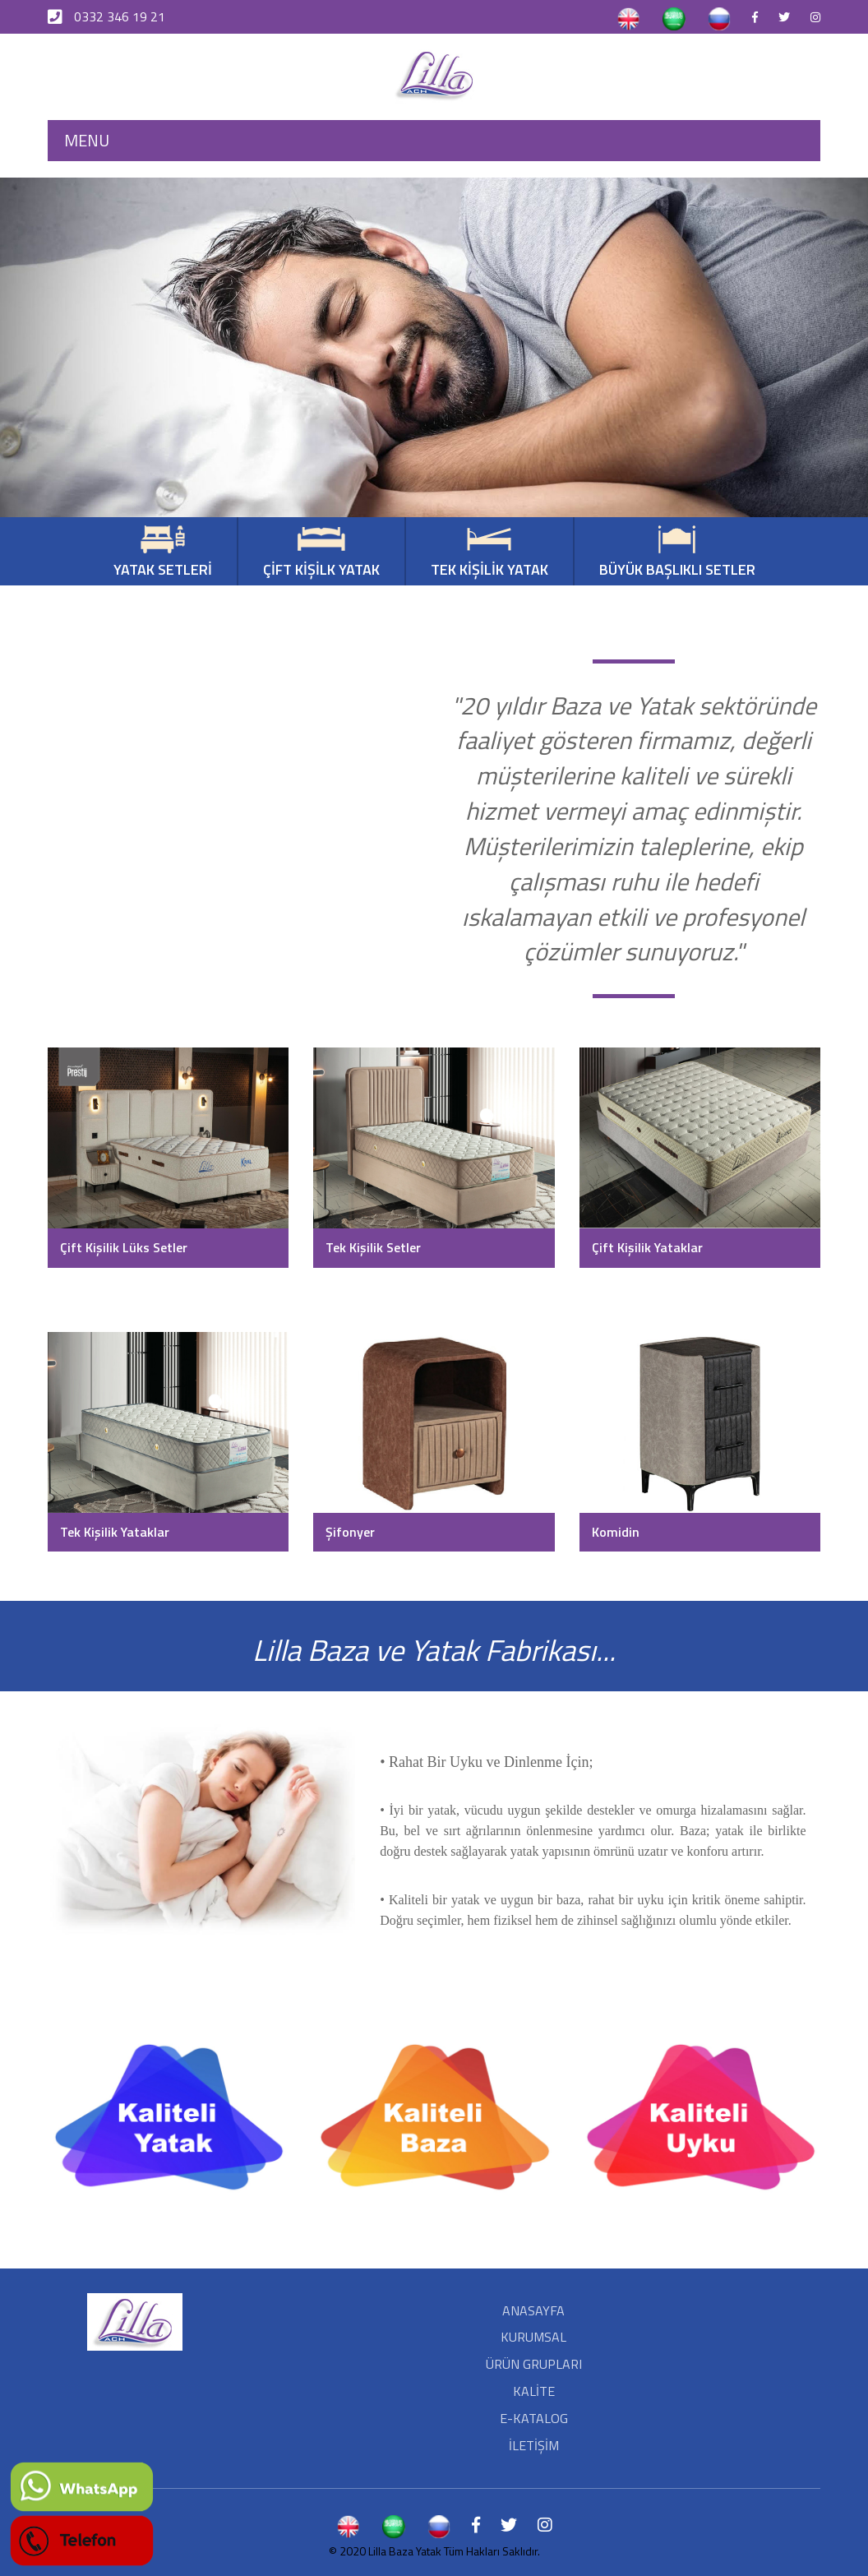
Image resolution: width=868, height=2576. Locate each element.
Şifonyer (350, 1532)
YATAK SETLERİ (162, 552)
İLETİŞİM (534, 2445)
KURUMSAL (533, 2337)
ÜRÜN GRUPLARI (534, 2364)
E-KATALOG (534, 2418)
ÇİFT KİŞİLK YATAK (321, 552)
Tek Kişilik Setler (373, 1247)
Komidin (615, 1532)
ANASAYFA (533, 2310)
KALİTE (534, 2391)
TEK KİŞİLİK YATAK (489, 552)
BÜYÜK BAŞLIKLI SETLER (677, 552)
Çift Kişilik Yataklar (647, 1247)
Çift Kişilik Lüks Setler (123, 1247)
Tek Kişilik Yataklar (114, 1532)
